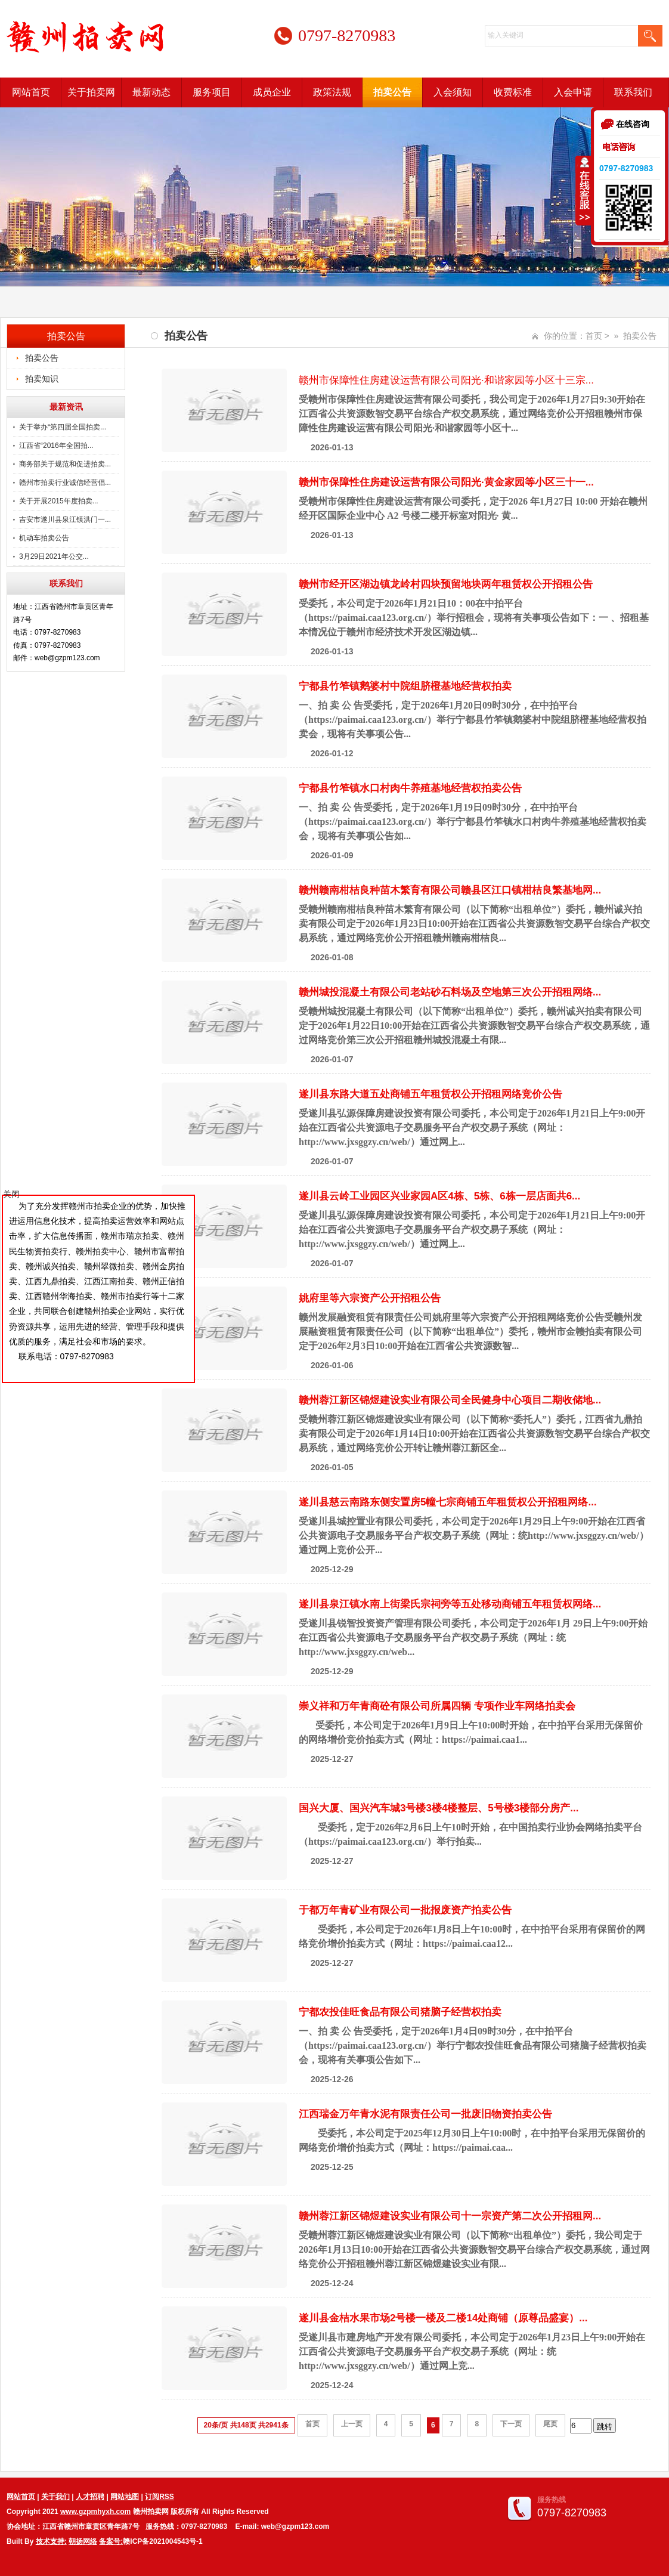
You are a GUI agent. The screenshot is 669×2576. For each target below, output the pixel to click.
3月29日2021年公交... (54, 556)
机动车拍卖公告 (44, 538)
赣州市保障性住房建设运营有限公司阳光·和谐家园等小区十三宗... (446, 380)
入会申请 (573, 92)
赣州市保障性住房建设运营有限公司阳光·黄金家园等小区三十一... (446, 482)
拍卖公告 (392, 92)
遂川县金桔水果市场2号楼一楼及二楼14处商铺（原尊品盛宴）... (443, 2318)
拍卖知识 (41, 379)
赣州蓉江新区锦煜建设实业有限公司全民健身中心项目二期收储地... (450, 1400)
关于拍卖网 (91, 92)
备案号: (111, 2541)
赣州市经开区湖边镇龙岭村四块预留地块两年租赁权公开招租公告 (446, 584)
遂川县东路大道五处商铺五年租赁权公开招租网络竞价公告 (430, 1094)
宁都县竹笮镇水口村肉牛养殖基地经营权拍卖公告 (410, 788)
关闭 (11, 1194)
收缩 (583, 190)
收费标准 (513, 92)
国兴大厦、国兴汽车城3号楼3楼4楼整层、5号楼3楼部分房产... (438, 1808)
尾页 (550, 2424)
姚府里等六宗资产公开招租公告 (370, 1298)
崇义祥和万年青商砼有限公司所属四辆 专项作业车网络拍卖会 (437, 1706)
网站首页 (31, 92)
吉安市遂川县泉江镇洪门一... (65, 519)
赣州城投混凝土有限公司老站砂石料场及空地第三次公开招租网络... (450, 992)
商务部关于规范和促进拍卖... (65, 464)
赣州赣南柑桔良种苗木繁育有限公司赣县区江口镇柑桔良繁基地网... (450, 890)
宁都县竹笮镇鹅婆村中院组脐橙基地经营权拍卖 (405, 686)
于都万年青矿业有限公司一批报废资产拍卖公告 (405, 1910)
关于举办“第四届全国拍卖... (62, 427)
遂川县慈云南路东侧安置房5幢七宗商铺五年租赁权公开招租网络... (448, 1502)
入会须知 (452, 92)
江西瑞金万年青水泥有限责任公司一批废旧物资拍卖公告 (425, 2114)
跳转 (604, 2426)
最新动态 (151, 92)
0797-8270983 (626, 168)
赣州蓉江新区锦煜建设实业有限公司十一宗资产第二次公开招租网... (450, 2216)
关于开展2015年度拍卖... (58, 501)
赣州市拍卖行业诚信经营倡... (65, 482)
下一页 (511, 2424)
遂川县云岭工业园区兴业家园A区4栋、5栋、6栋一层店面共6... (439, 1196)
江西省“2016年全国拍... (56, 445)
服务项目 (212, 92)
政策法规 (332, 92)
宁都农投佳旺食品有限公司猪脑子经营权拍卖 (400, 2012)
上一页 (352, 2424)
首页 (594, 336)
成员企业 (272, 92)
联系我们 (633, 92)
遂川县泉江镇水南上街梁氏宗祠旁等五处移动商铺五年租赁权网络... (450, 1604)
